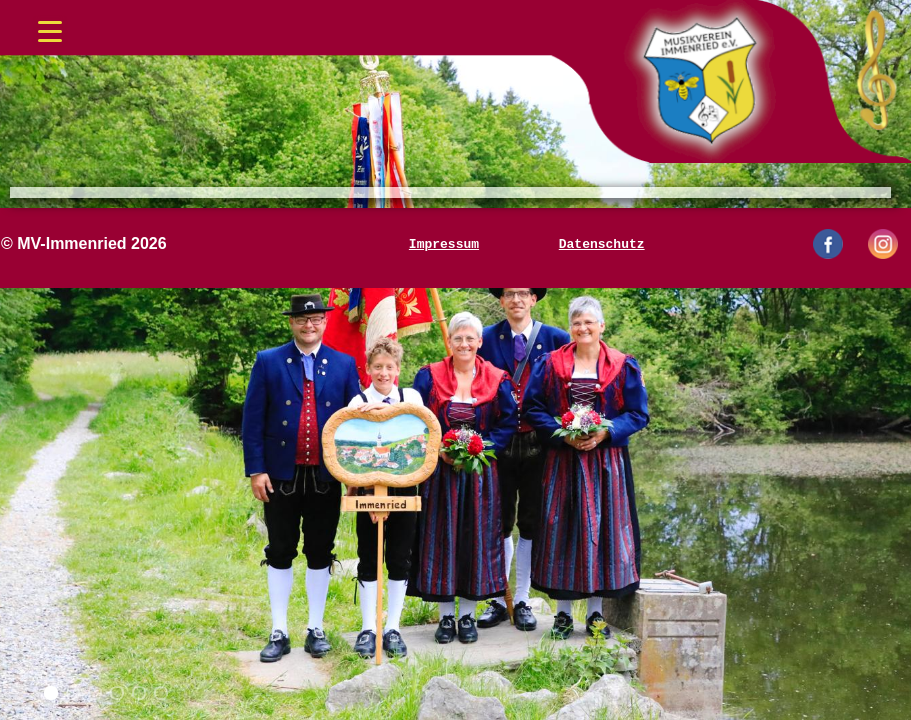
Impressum (444, 244)
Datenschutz (602, 244)
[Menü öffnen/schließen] (50, 25)
